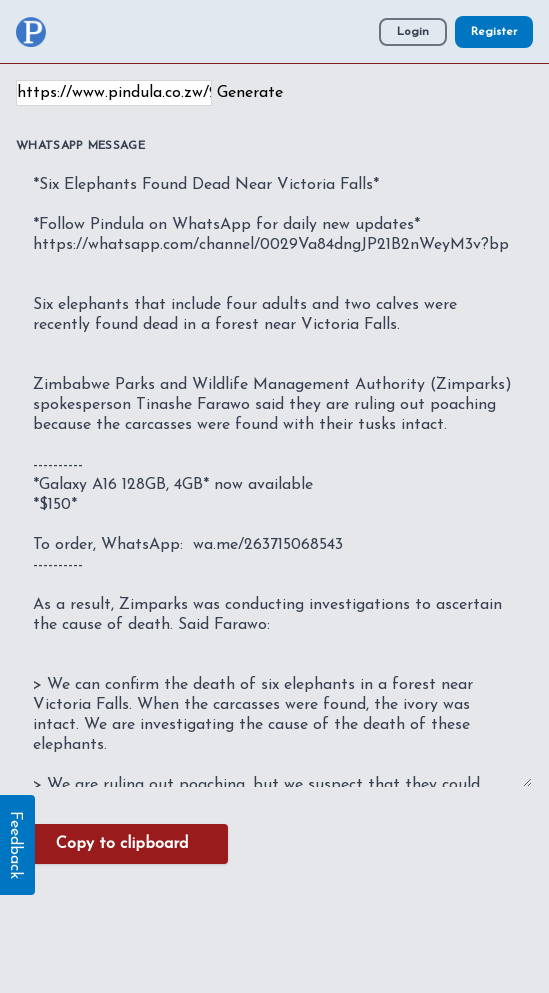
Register (494, 32)
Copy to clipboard (122, 844)
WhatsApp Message (80, 146)
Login (413, 32)
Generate (250, 93)
